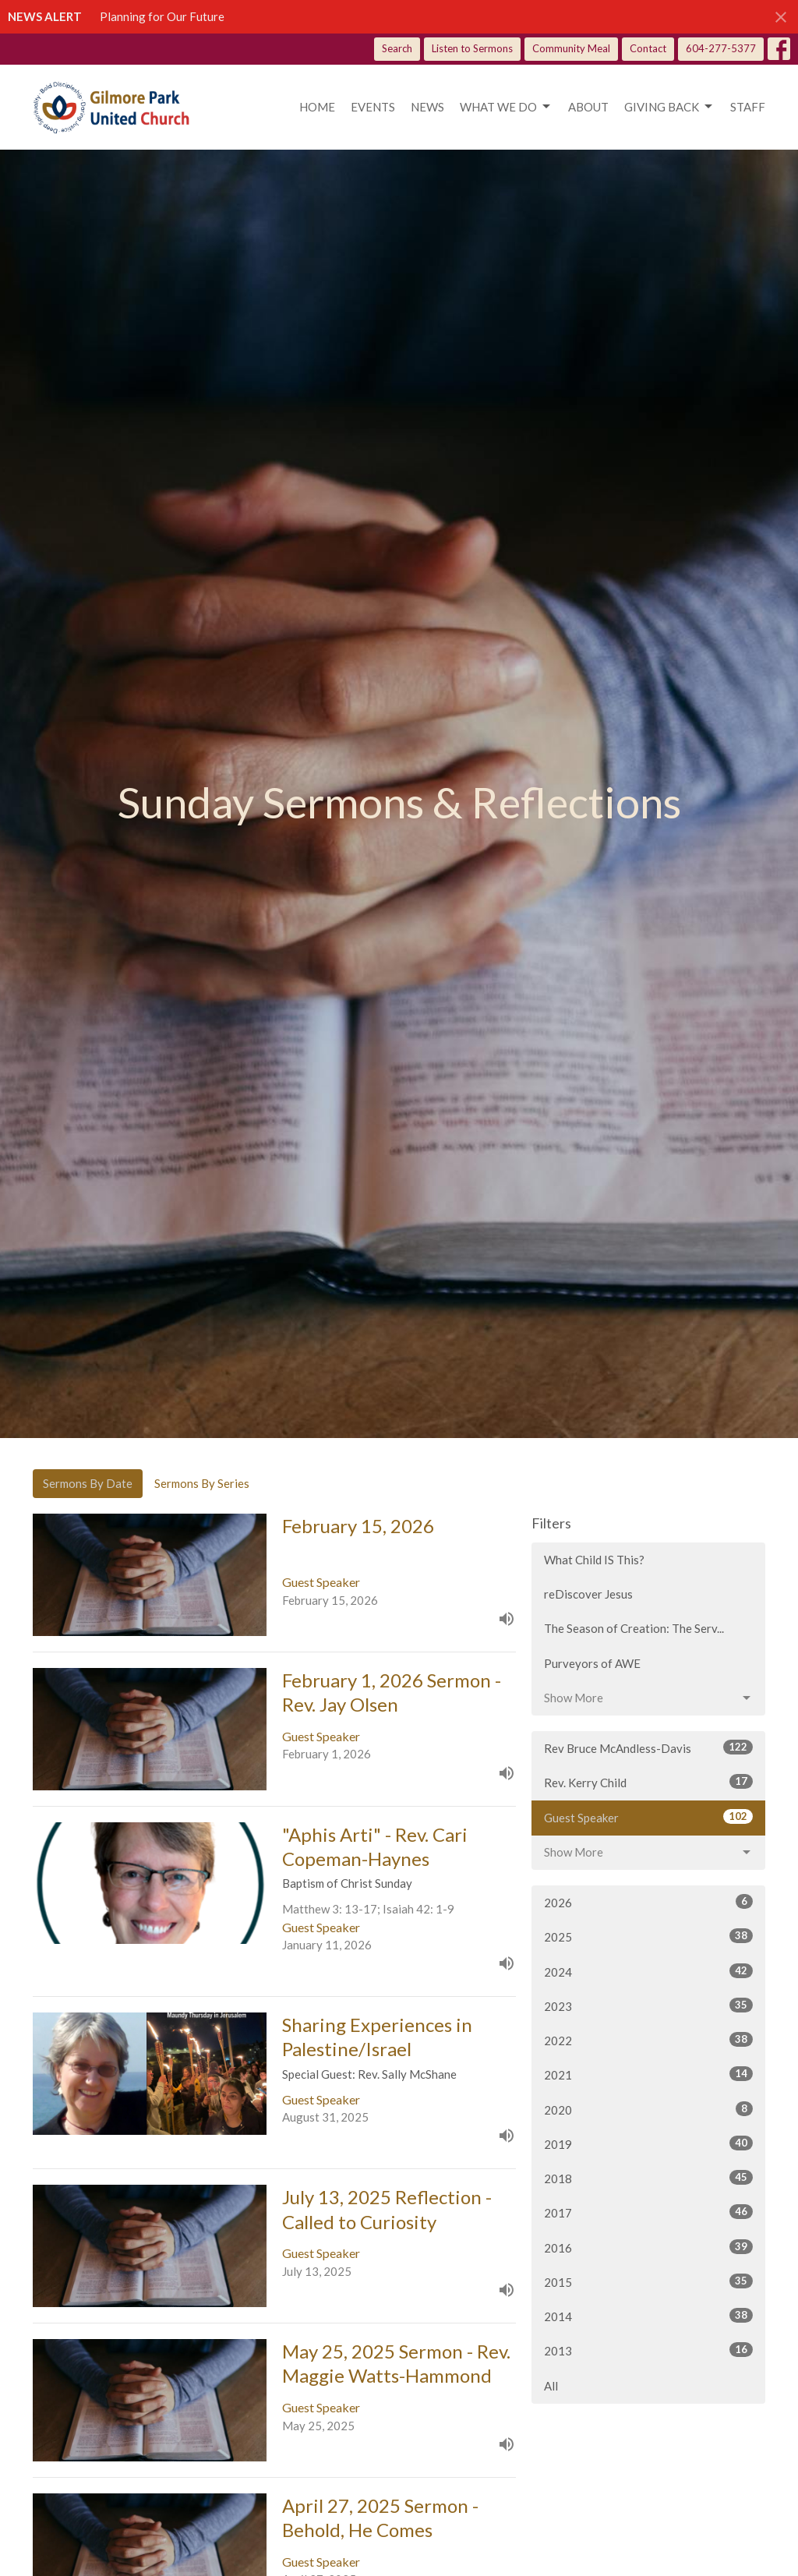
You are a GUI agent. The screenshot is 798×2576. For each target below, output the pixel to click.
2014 (648, 2315)
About (588, 107)
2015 (648, 2281)
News (427, 107)
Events (373, 107)
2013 (648, 2350)
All (551, 2386)
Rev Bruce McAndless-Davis (648, 1747)
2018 (648, 2178)
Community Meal (571, 48)
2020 (648, 2109)
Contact (648, 48)
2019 (648, 2143)
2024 (648, 1971)
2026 (648, 1902)
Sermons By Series (201, 1483)
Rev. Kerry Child (648, 1782)
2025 (648, 1936)
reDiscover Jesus (588, 1594)
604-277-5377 (721, 48)
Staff (747, 107)
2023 (648, 2005)
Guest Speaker (648, 1817)
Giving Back (669, 107)
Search (397, 48)
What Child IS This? (594, 1560)
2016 (648, 2247)
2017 (648, 2212)
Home (317, 107)
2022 (648, 2040)
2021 (648, 2074)
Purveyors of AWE (592, 1663)
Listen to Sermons (472, 48)
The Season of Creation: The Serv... (634, 1628)
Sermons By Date (87, 1483)
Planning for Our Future (162, 16)
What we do (506, 107)
